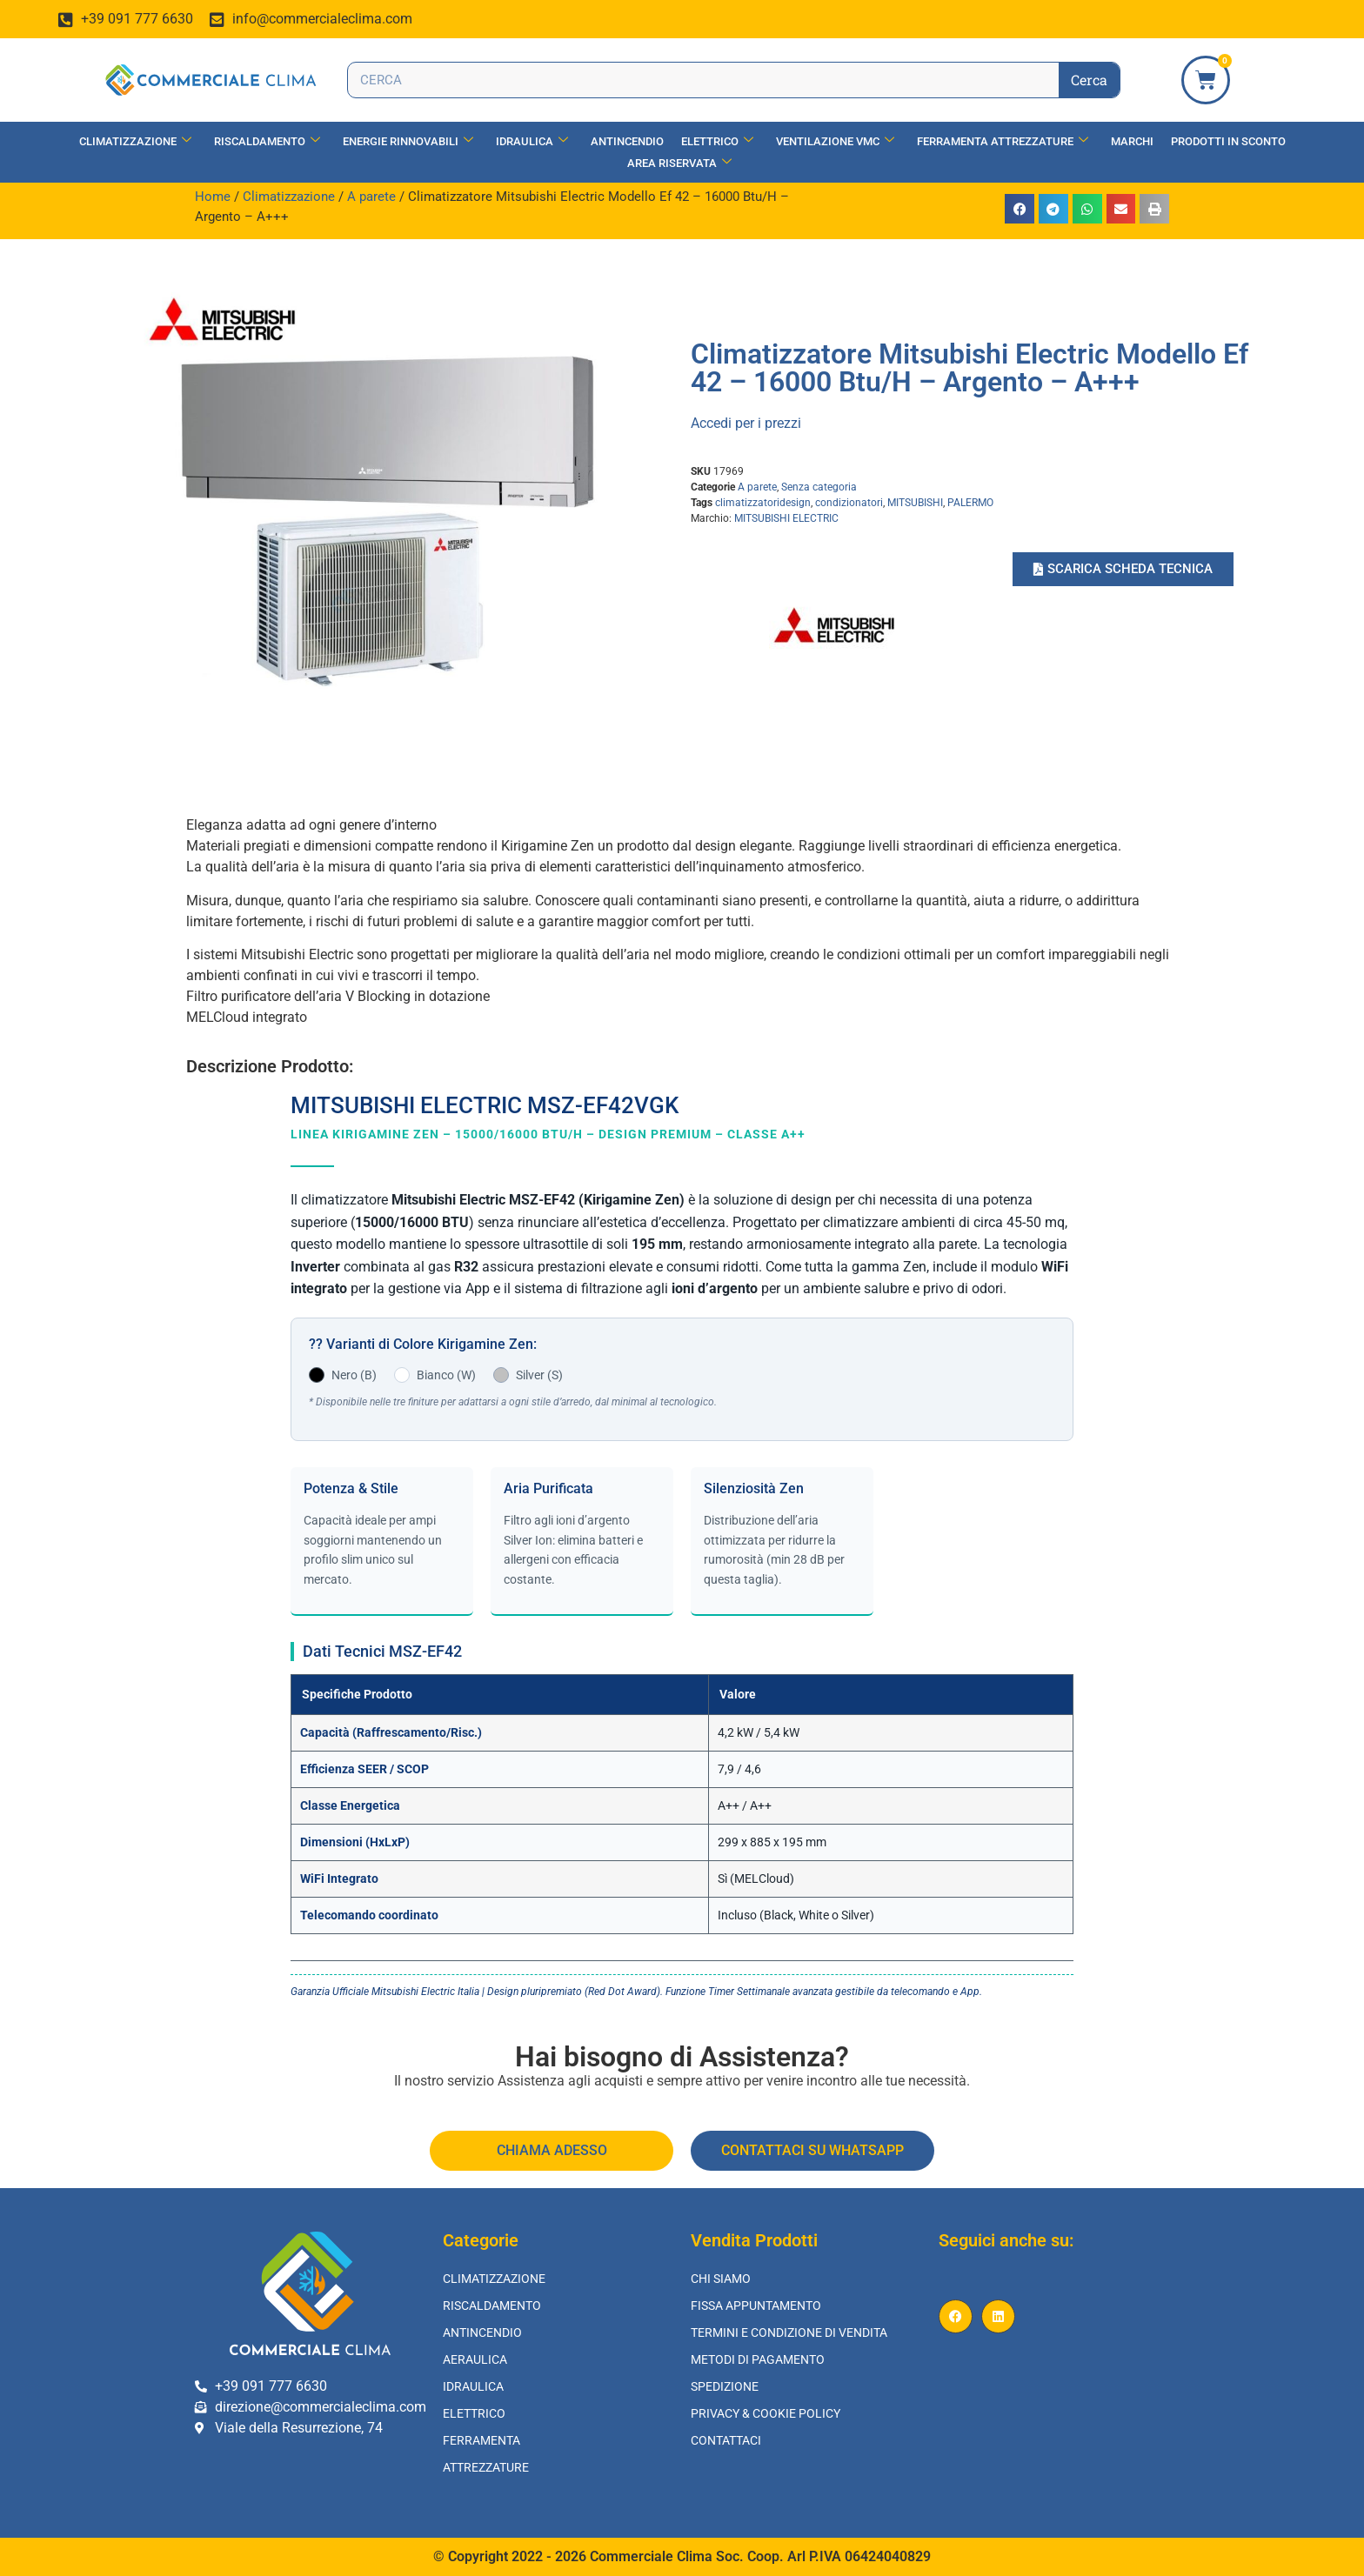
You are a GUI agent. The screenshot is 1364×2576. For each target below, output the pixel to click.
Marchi (1132, 141)
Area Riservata (679, 163)
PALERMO (970, 503)
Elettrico (717, 141)
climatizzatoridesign (763, 503)
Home (213, 196)
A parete (371, 196)
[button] (1019, 209)
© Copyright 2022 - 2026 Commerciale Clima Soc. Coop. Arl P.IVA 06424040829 (682, 2556)
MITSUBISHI (915, 503)
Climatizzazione (135, 141)
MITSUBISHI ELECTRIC (786, 518)
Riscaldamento (267, 141)
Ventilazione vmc (835, 141)
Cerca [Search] (1089, 79)
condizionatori (849, 503)
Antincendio (627, 141)
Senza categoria (819, 487)
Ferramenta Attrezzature (1002, 141)
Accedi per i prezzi (746, 423)
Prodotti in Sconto (1228, 141)
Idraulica (532, 141)
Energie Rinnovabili (408, 141)
